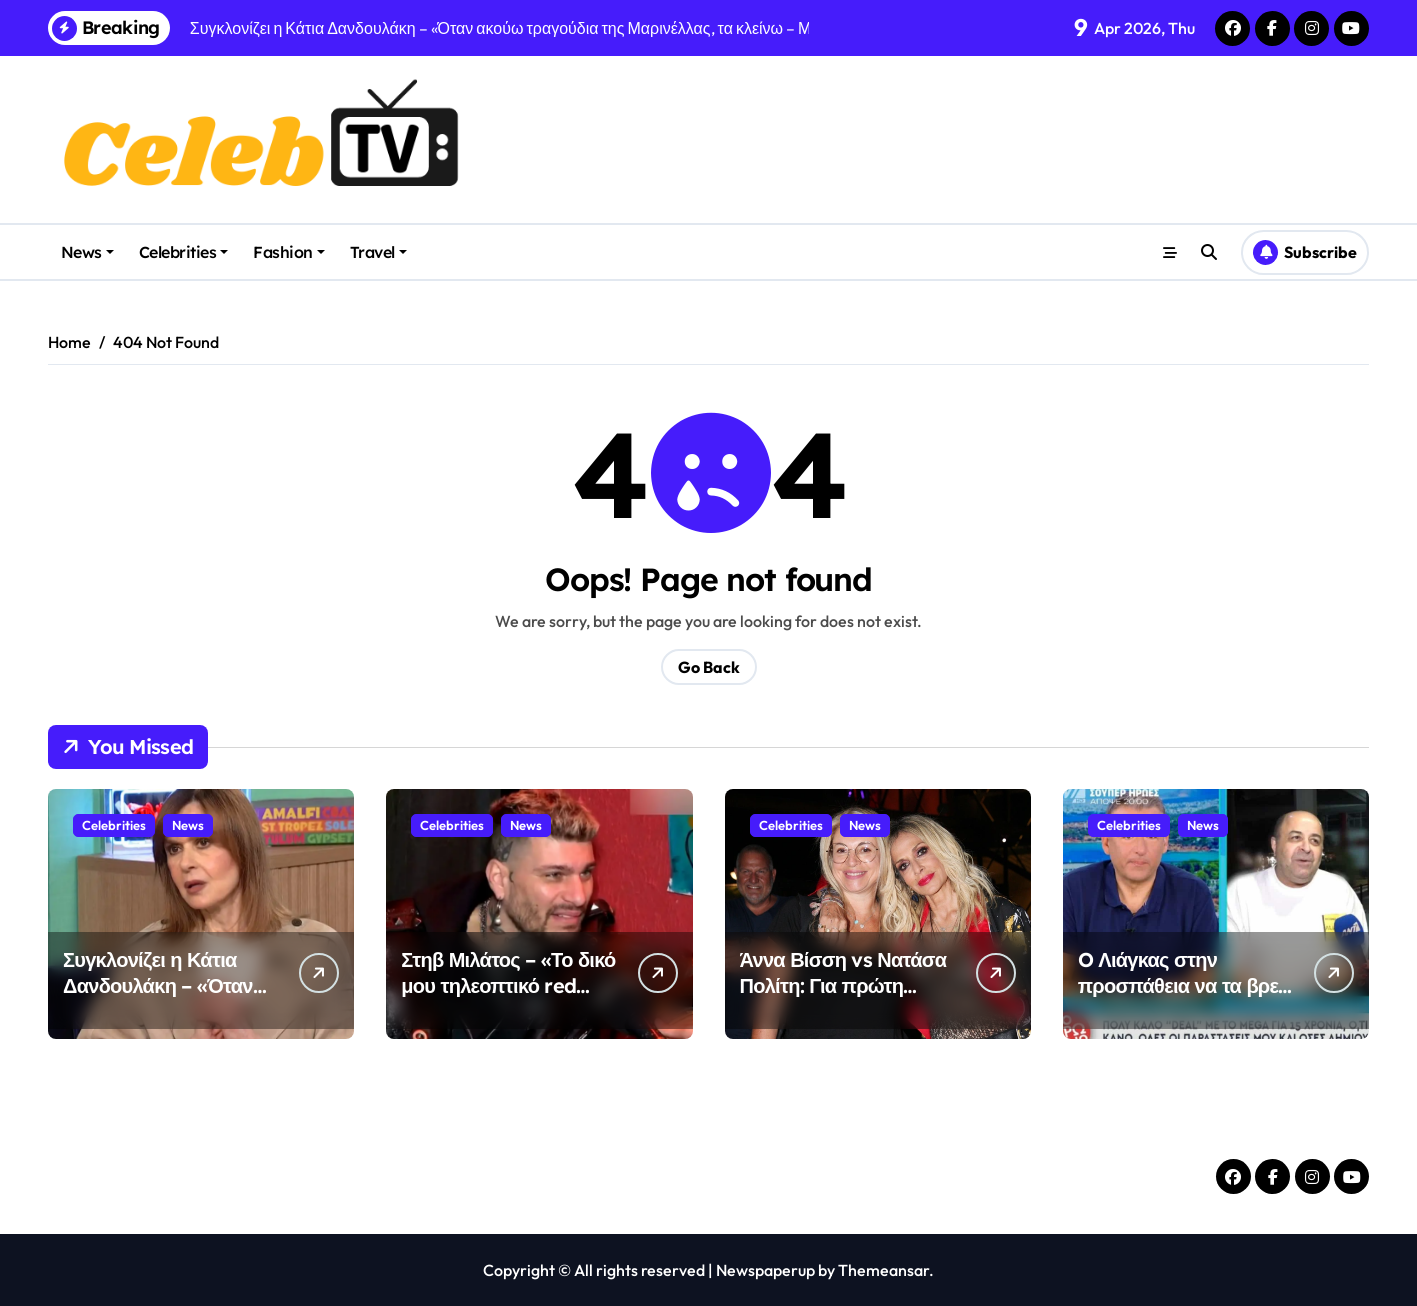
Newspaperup (765, 1270)
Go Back (709, 667)
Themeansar (883, 1270)
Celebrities (184, 252)
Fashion (289, 252)
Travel (378, 252)
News (87, 252)
